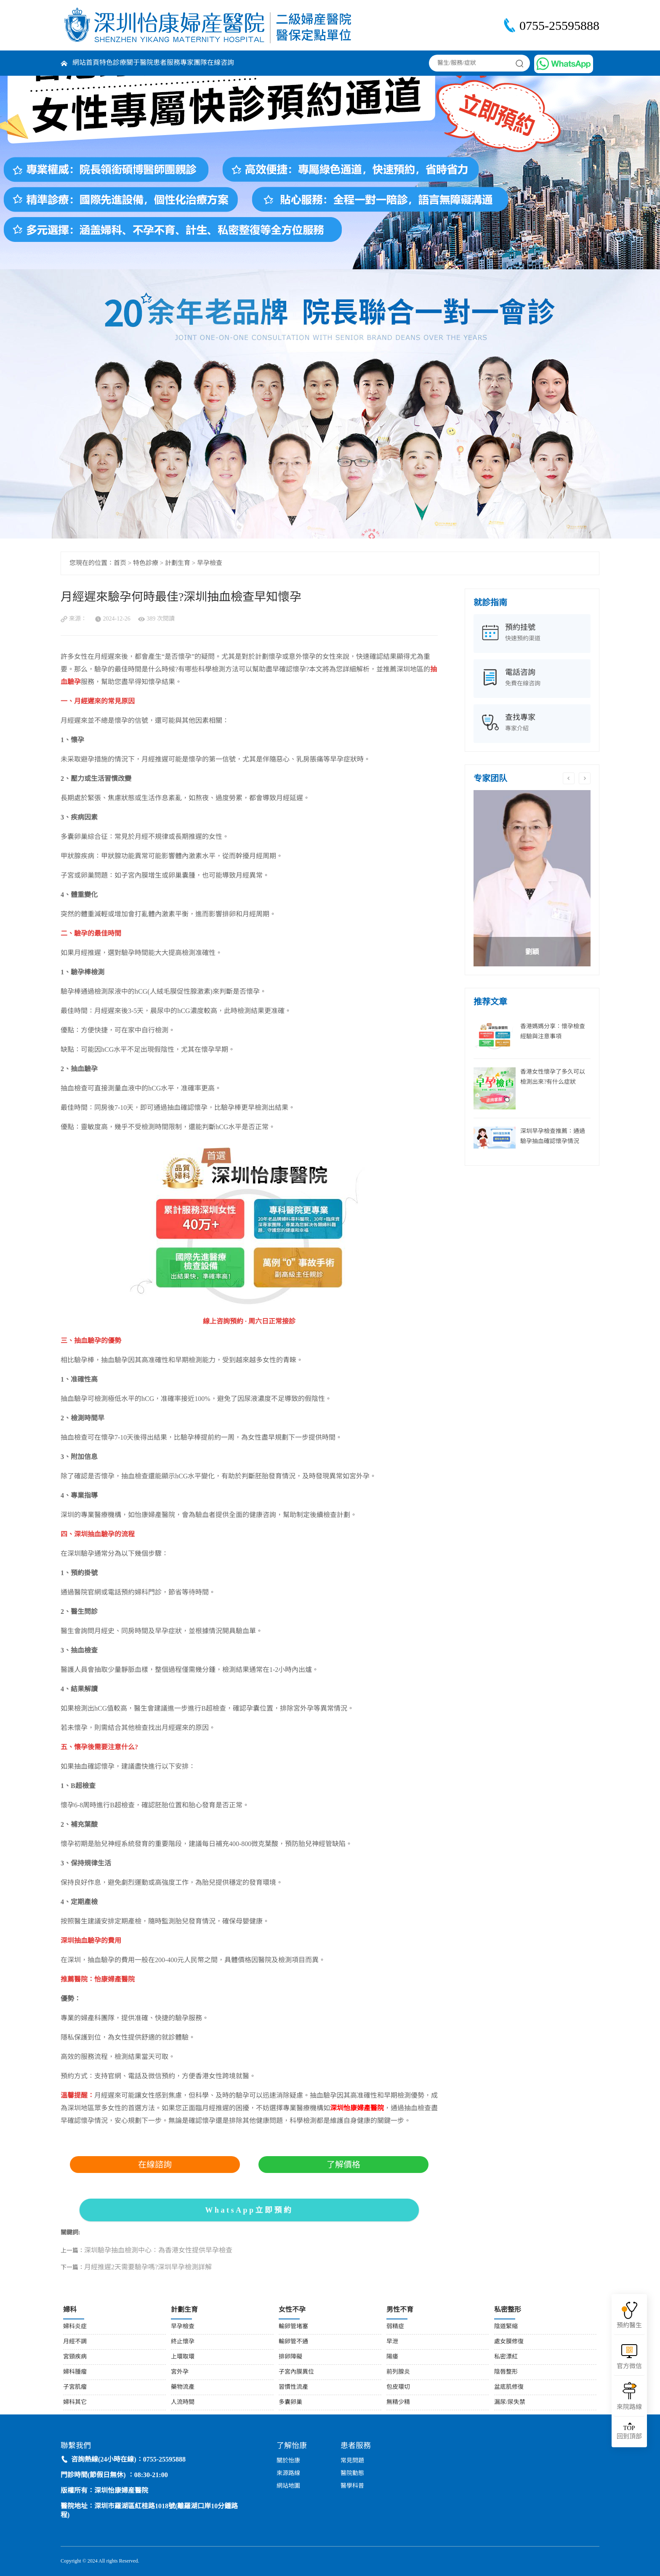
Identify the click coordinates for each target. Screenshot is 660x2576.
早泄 (392, 2342)
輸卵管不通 (293, 2342)
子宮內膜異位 (296, 2372)
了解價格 (343, 2164)
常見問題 (352, 2461)
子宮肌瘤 (75, 2387)
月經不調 (75, 2342)
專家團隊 (193, 62)
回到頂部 (629, 2432)
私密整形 (507, 2309)
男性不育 (399, 2309)
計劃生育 (177, 563)
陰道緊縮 (506, 2327)
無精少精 (398, 2402)
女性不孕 (292, 2309)
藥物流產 (182, 2387)
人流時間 (182, 2402)
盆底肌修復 (509, 2387)
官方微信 (629, 2366)
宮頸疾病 (75, 2357)
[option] (532, 878)
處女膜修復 (509, 2342)
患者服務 (166, 62)
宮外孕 (180, 2372)
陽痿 (392, 2357)
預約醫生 (629, 2325)
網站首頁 (85, 62)
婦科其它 (75, 2402)
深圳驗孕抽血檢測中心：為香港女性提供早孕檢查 (158, 2250)
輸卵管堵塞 (293, 2327)
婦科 (70, 2309)
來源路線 (288, 2473)
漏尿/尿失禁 (509, 2402)
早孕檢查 (209, 563)
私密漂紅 (506, 2357)
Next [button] (585, 778)
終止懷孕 (182, 2342)
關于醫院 (139, 62)
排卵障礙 (290, 2357)
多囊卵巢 (290, 2402)
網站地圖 (288, 2486)
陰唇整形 (506, 2372)
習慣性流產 (293, 2387)
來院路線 (629, 2407)
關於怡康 (288, 2461)
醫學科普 (352, 2486)
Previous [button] (569, 778)
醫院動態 (352, 2473)
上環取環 (182, 2357)
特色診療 (112, 62)
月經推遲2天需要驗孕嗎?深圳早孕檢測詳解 (148, 2267)
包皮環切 (398, 2387)
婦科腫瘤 (75, 2372)
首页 (120, 563)
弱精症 (395, 2327)
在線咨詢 (220, 62)
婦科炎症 (75, 2327)
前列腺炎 (398, 2372)
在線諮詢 (155, 2164)
